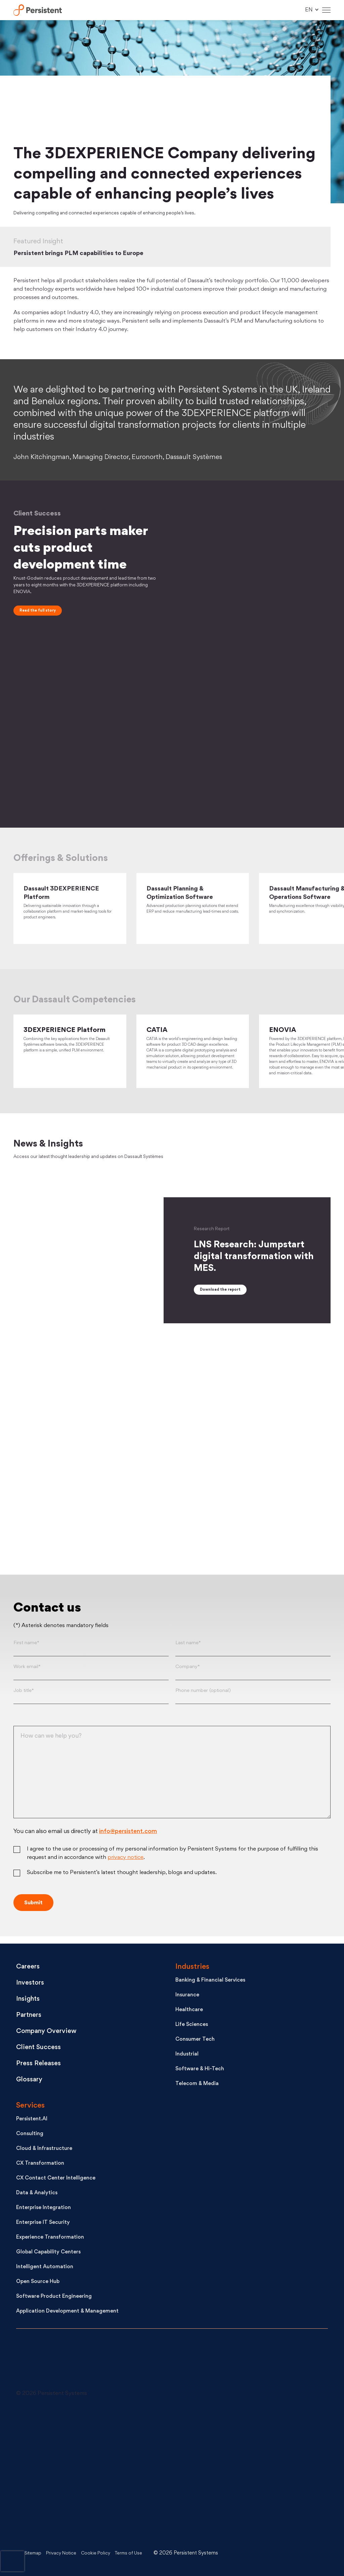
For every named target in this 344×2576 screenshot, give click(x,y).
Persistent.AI (31, 2120)
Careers (29, 1968)
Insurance (187, 1996)
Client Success (41, 2049)
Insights (29, 2000)
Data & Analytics (36, 2194)
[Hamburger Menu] (326, 10)
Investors (32, 1984)
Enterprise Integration (43, 2209)
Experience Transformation (50, 2239)
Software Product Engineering (54, 2298)
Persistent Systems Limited (41, 10)
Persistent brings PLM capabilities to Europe (85, 253)
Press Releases (41, 2065)
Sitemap (34, 2553)
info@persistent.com (128, 1840)
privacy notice (125, 1866)
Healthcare (189, 2011)
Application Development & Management (67, 2313)
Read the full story (37, 611)
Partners (30, 2017)
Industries (192, 1968)
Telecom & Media (197, 2085)
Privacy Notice (65, 2553)
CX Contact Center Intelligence (55, 2180)
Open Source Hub (37, 2283)
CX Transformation (40, 2165)
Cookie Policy (104, 2553)
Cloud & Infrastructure (44, 2150)
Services (30, 2107)
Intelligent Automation (44, 2268)
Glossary (31, 2081)
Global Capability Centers (48, 2253)
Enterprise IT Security (43, 2224)
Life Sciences (191, 2026)
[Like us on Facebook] (173, 2473)
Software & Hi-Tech (199, 2070)
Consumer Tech (195, 2041)
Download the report (220, 1299)
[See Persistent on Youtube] (66, 2473)
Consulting (29, 2135)
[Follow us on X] (173, 2422)
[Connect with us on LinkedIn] (66, 2422)
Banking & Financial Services (210, 1982)
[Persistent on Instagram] (66, 2523)
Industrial (187, 2056)
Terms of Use (141, 2553)
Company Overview (50, 2033)
